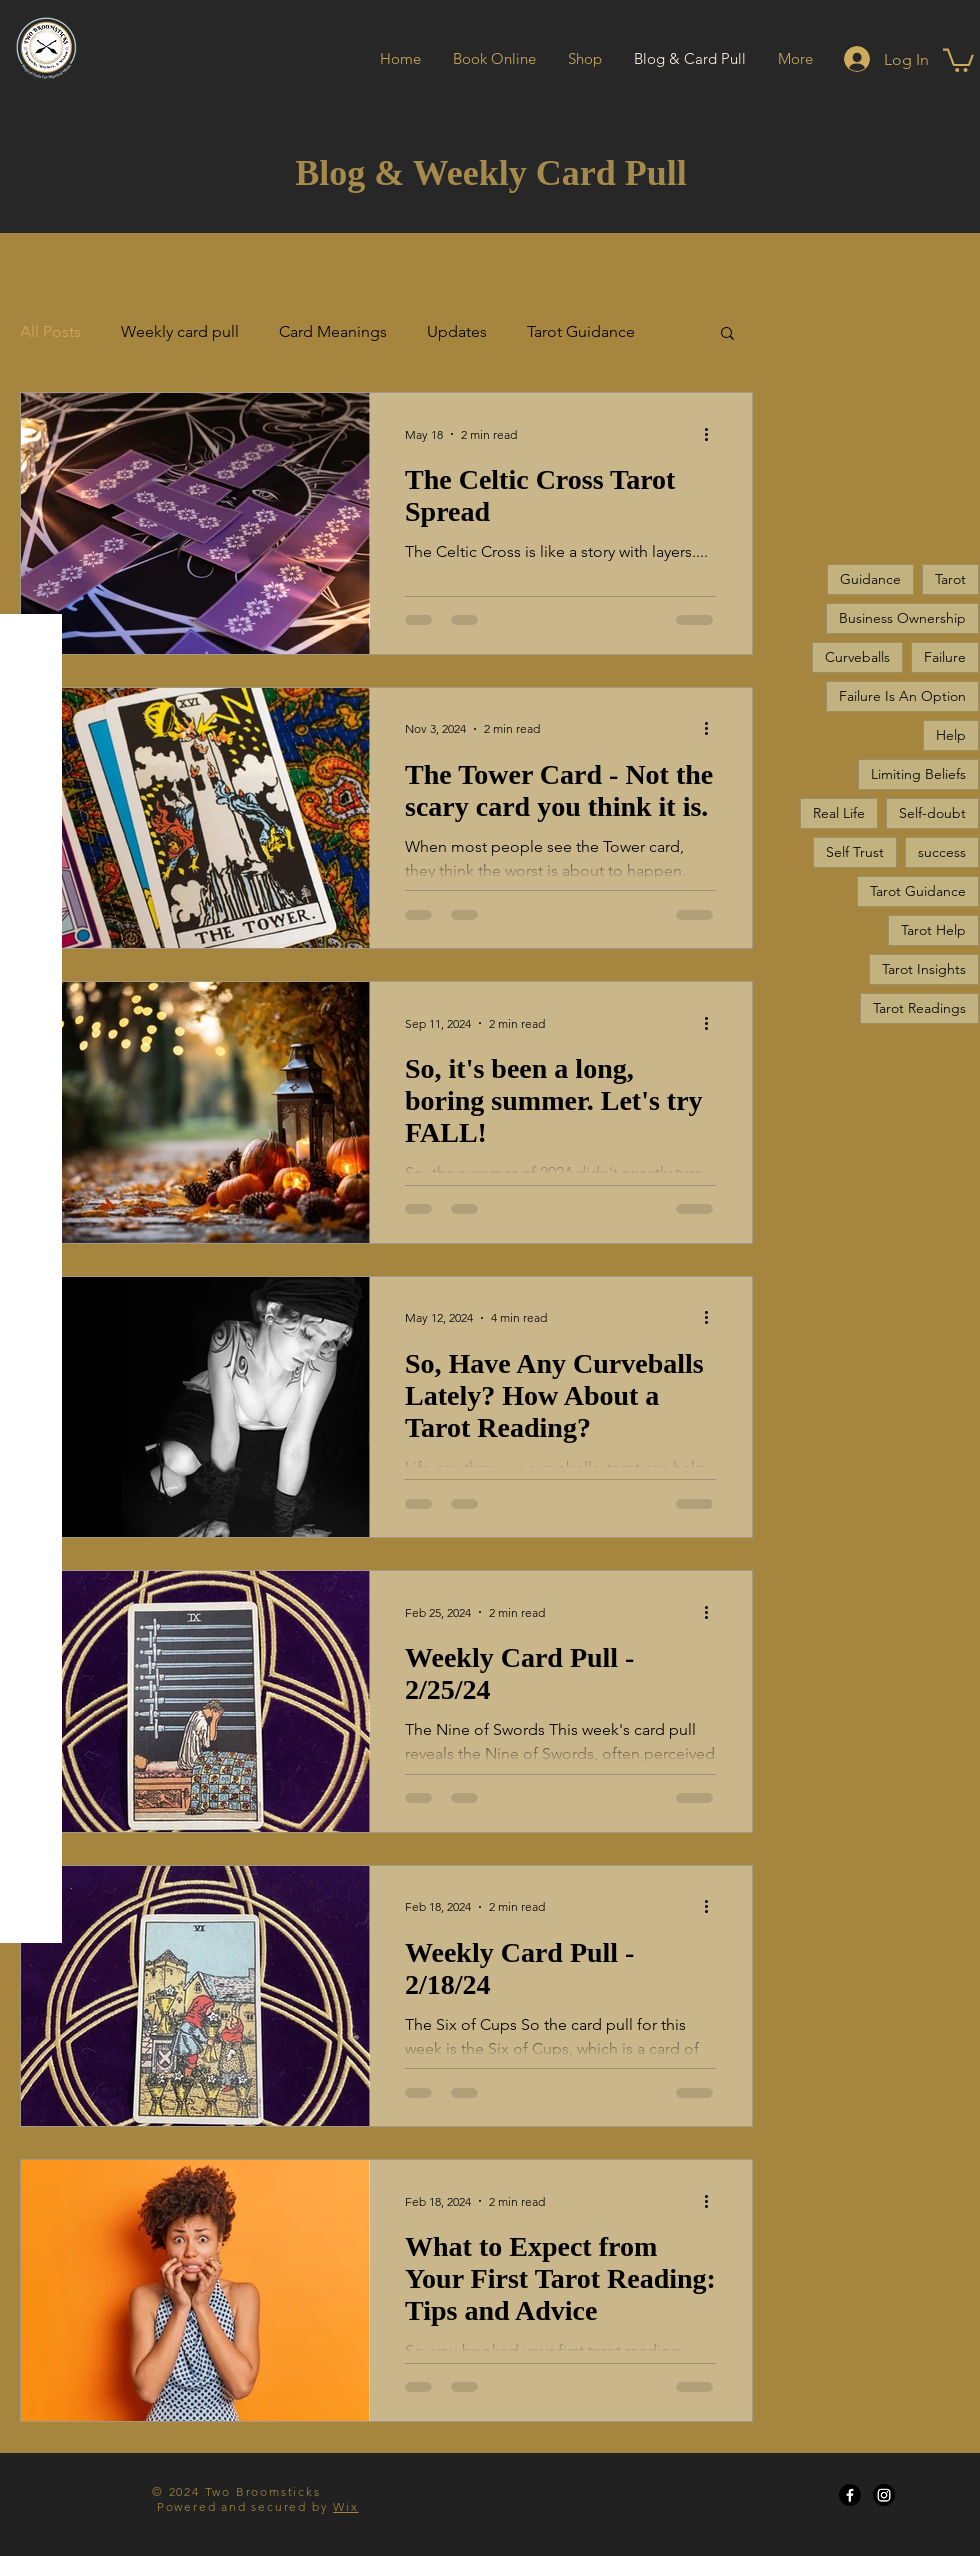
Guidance (870, 579)
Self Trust (855, 852)
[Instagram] (884, 2495)
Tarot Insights (924, 969)
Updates (457, 331)
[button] (958, 59)
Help (951, 735)
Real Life (839, 813)
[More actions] (713, 434)
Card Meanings (333, 331)
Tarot (950, 579)
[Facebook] (850, 2495)
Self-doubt (932, 813)
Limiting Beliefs (918, 774)
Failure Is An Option (902, 696)
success (942, 852)
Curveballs (857, 657)
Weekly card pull (180, 331)
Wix (345, 2506)
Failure (945, 657)
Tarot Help (933, 930)
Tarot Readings (919, 1008)
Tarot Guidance (581, 331)
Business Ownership (902, 618)
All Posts (50, 331)
